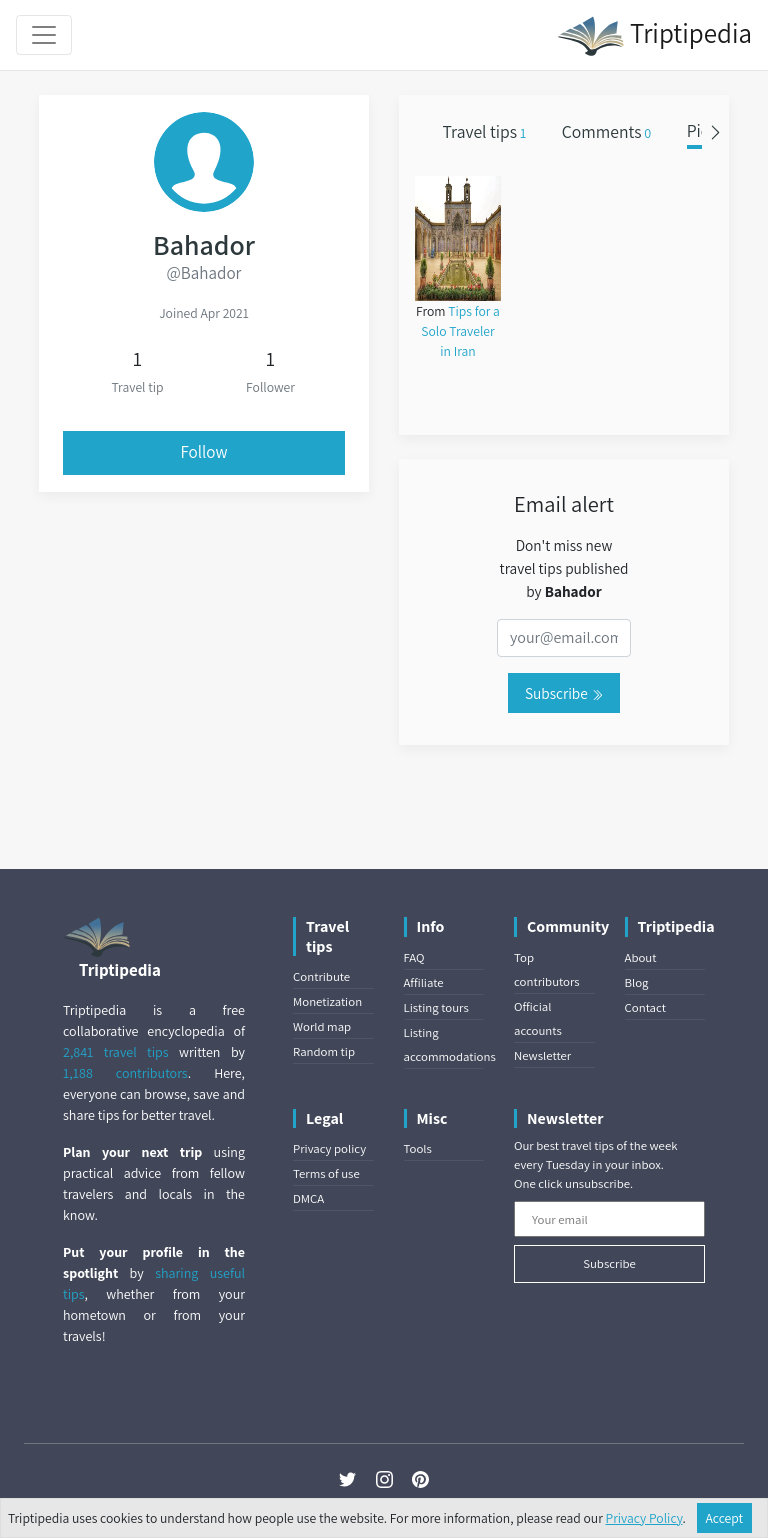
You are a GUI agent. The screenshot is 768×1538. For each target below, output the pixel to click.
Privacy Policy (644, 1518)
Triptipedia (654, 36)
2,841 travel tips (116, 1052)
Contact (645, 1007)
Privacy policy (329, 1148)
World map (322, 1026)
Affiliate (424, 982)
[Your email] (609, 1219)
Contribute (321, 976)
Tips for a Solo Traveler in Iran (460, 331)
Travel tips (485, 131)
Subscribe (564, 693)
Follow (204, 452)
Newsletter (542, 1055)
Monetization (327, 1001)
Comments (607, 131)
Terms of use (326, 1173)
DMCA (308, 1198)
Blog (637, 982)
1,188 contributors (125, 1073)
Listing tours (436, 1007)
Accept (725, 1518)
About (641, 957)
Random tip (324, 1051)
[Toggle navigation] (44, 35)
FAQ (414, 957)
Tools (418, 1148)
